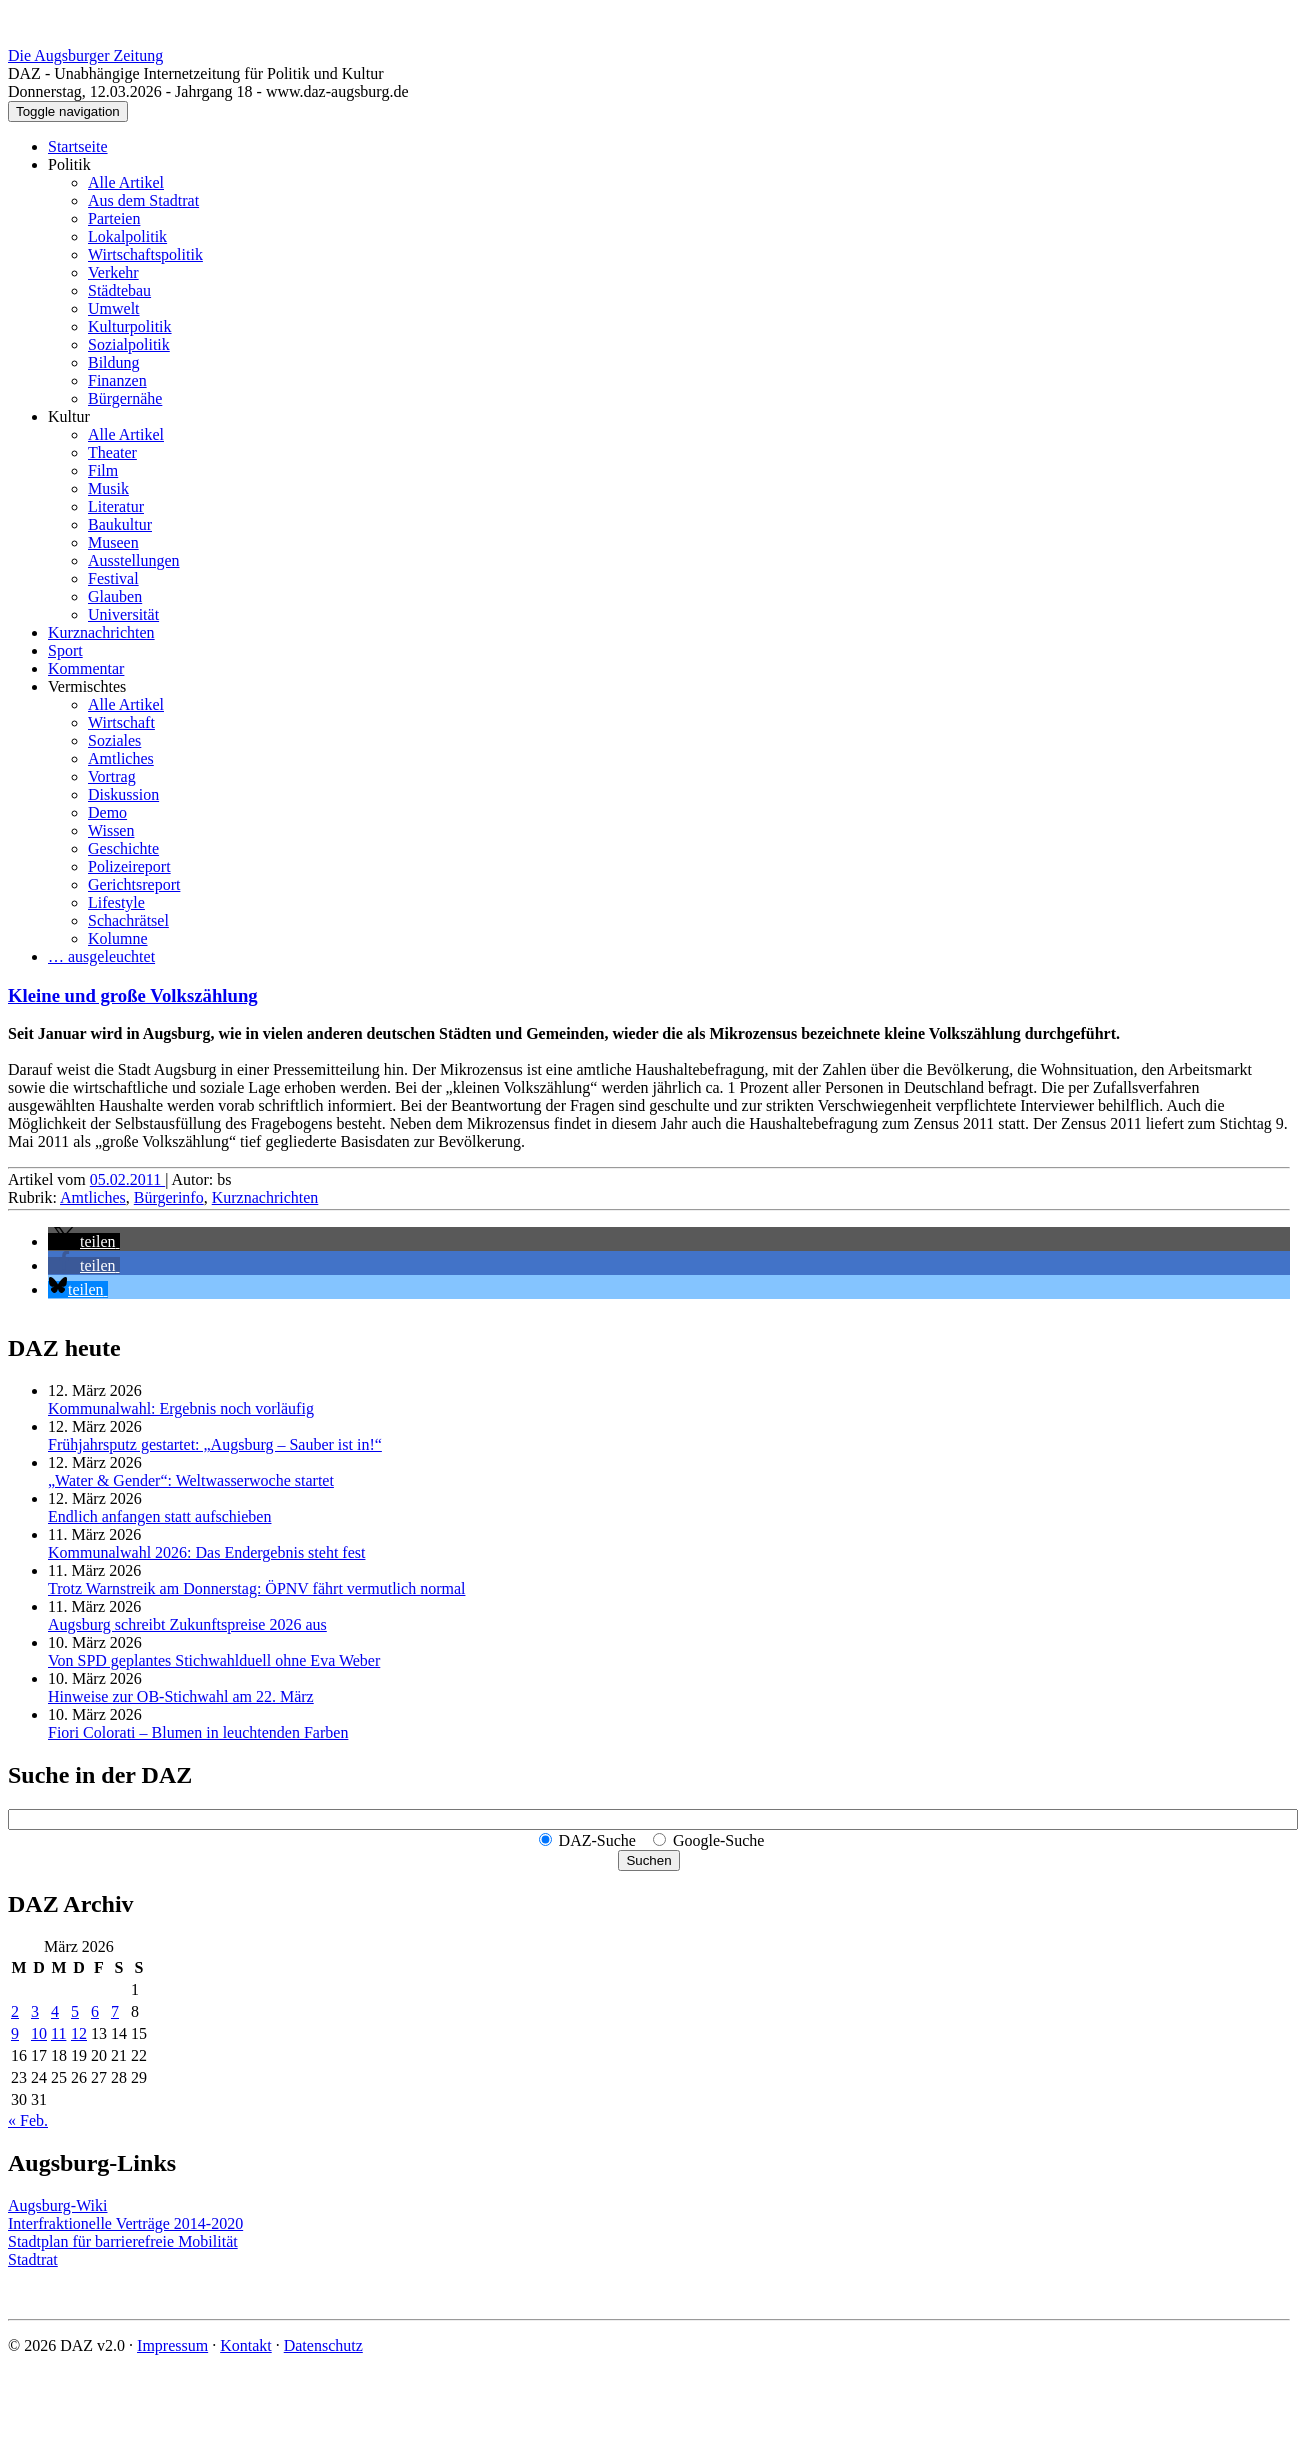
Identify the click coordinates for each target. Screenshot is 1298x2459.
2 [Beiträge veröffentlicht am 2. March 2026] (15, 2011)
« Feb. (28, 2120)
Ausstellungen (134, 560)
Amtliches (121, 758)
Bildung (114, 362)
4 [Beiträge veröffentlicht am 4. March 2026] (55, 2011)
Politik (69, 164)
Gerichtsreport (134, 884)
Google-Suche (719, 1840)
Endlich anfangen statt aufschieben (159, 1516)
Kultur (69, 416)
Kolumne (118, 938)
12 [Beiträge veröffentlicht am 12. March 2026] (79, 2033)
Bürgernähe (125, 398)
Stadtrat (33, 2259)
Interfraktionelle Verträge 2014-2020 (125, 2223)
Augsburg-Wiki (58, 2205)
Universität (123, 614)
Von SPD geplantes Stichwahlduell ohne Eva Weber (214, 1660)
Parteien (114, 218)
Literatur (116, 506)
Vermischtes (87, 686)
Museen (113, 542)
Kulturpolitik (130, 326)
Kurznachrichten (101, 632)
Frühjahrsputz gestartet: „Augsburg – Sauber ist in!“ (215, 1444)
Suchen (648, 1860)
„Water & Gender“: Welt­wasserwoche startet (191, 1480)
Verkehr (113, 272)
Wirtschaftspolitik (145, 254)
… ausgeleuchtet (101, 956)
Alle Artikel (126, 182)
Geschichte (123, 848)
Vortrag (112, 776)
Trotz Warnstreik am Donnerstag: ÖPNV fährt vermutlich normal (256, 1588)
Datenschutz (323, 2345)
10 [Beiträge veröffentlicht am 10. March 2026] (39, 2033)
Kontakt (246, 2345)
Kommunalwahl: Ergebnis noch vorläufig (181, 1408)
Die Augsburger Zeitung (85, 55)
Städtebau (119, 290)
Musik (108, 488)
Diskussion (123, 794)
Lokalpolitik (127, 236)
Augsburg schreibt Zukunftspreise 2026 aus (187, 1624)
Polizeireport (129, 866)
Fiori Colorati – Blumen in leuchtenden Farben (198, 1732)
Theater (112, 452)
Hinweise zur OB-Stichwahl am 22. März (181, 1696)
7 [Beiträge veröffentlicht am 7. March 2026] (115, 2011)
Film (103, 470)
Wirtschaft (121, 722)
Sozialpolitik (129, 344)
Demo (107, 812)
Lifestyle (116, 902)
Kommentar (86, 668)
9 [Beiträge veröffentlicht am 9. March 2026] (15, 2033)
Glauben (115, 596)
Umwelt (114, 308)
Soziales (114, 740)
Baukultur (120, 524)
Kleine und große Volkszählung (133, 995)
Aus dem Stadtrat (143, 200)
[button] (84, 1241)
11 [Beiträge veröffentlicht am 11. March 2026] (58, 2033)
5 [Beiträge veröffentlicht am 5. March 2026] (75, 2011)
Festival (113, 578)
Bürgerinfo (169, 1197)
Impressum (172, 2345)
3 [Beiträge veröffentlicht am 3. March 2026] (35, 2011)
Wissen (111, 830)
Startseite (78, 146)
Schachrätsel (128, 920)
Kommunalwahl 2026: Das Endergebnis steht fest (206, 1552)
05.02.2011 (127, 1179)
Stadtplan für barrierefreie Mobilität (123, 2241)
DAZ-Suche (597, 1840)
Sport (65, 650)
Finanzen (117, 380)
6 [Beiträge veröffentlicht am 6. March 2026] (95, 2011)
